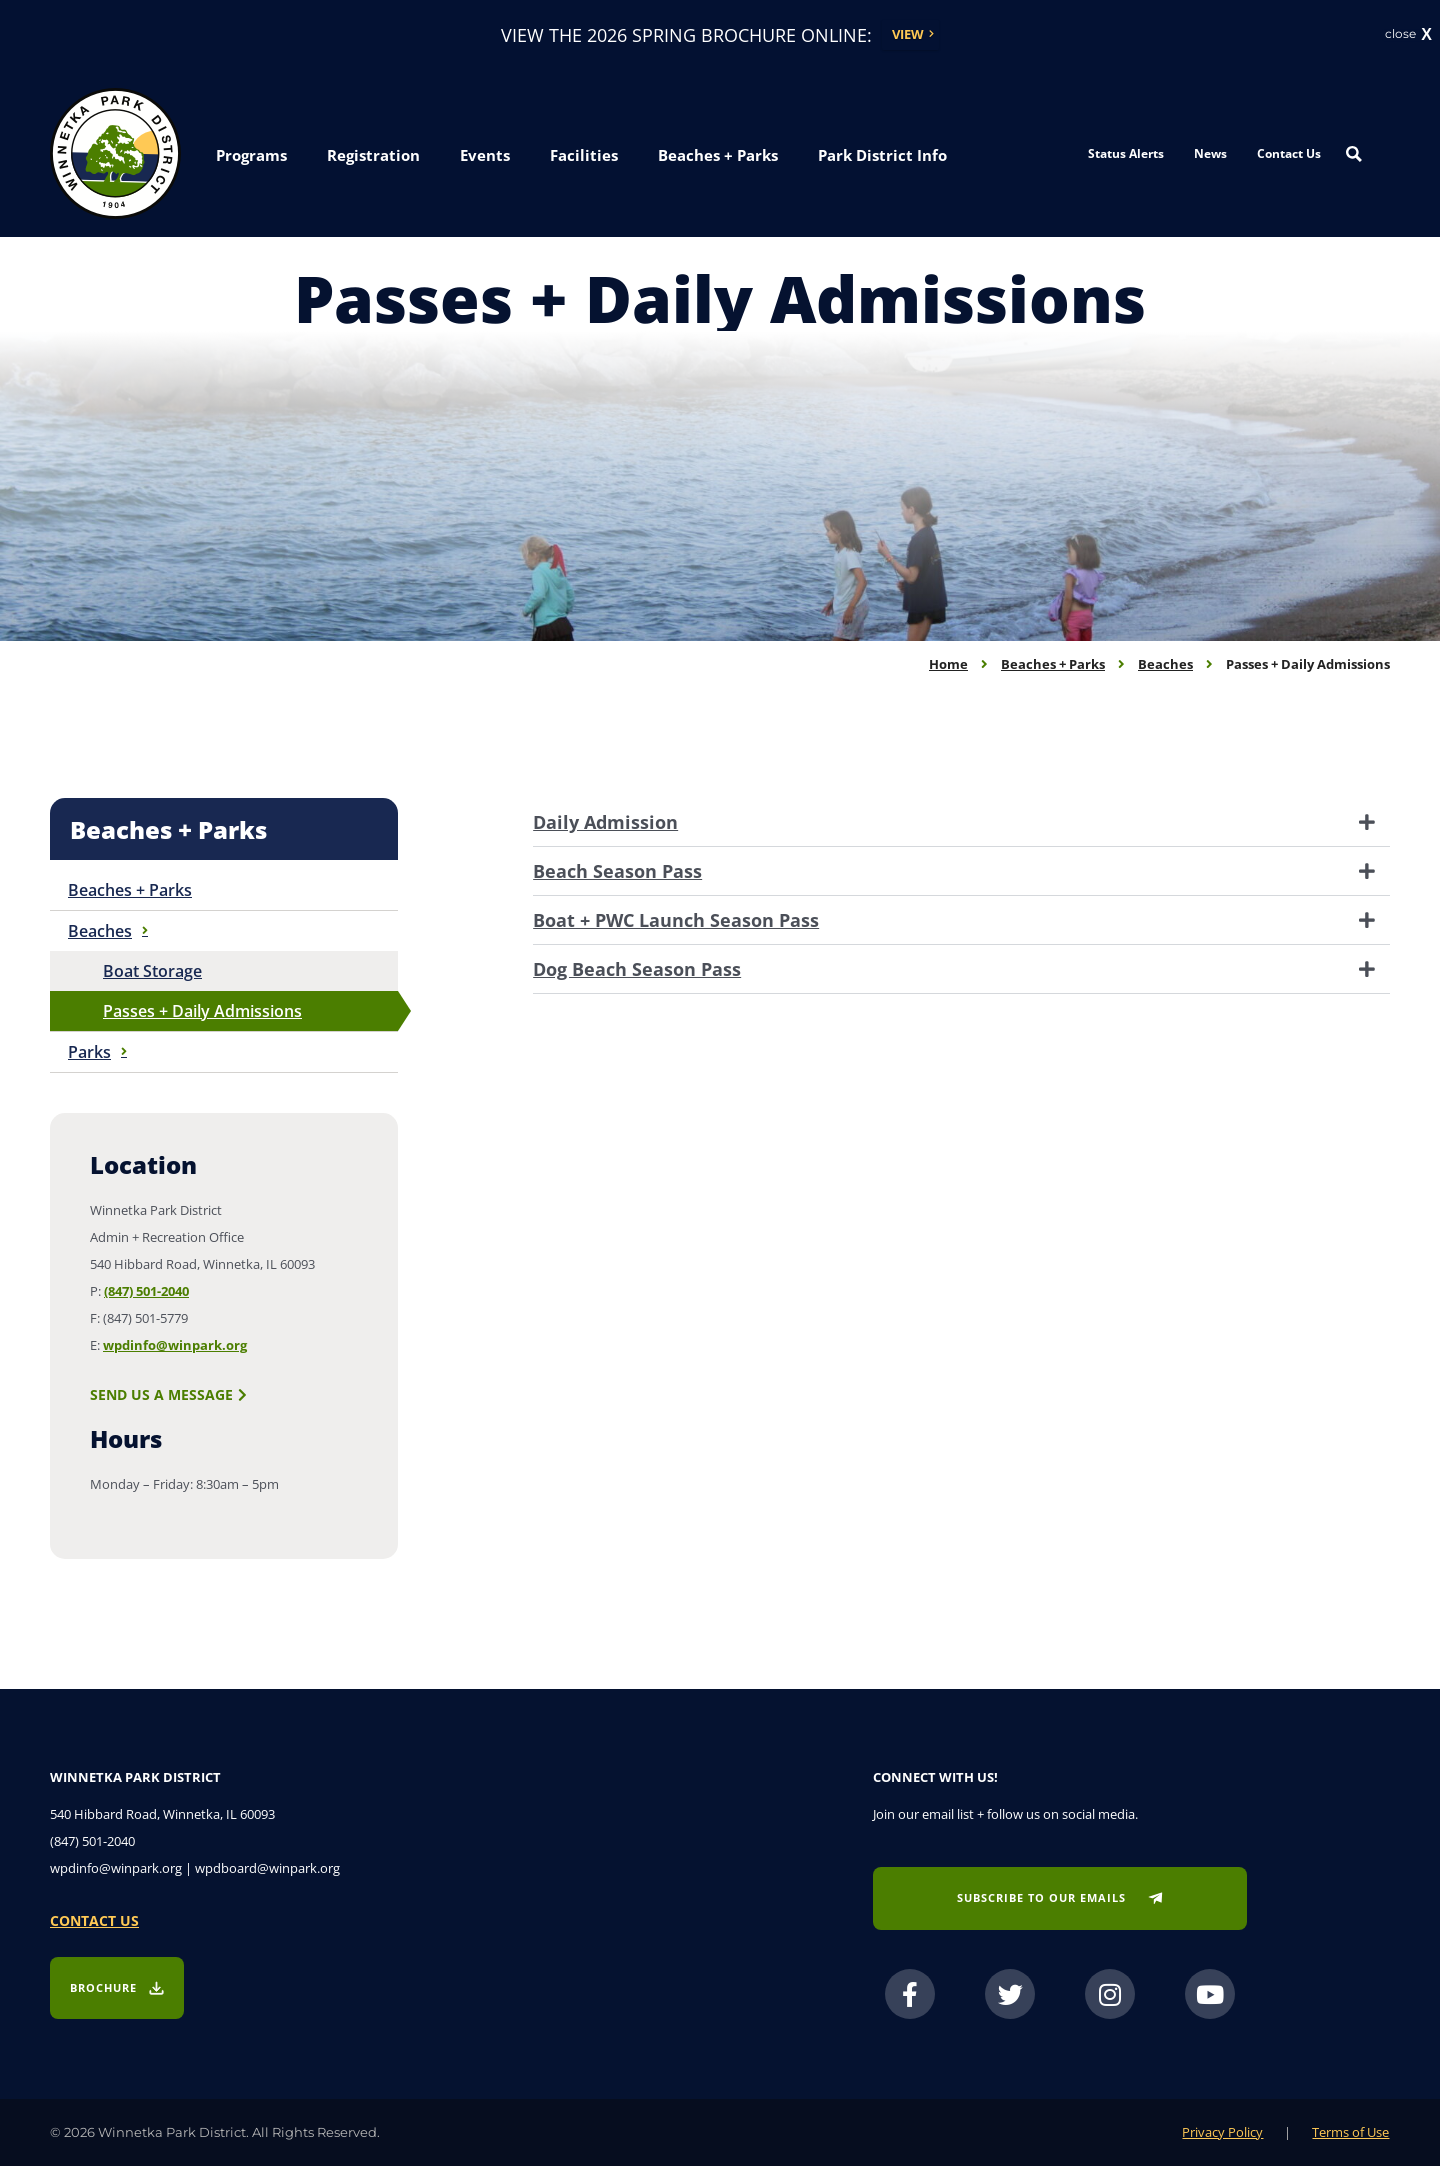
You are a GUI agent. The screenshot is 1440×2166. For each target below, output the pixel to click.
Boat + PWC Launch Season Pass (676, 920)
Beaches (1165, 664)
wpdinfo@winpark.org (175, 1345)
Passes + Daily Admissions (202, 1011)
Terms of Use (1350, 2132)
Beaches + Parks (1053, 664)
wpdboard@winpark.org (267, 1868)
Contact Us (1289, 153)
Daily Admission (605, 822)
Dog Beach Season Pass (637, 969)
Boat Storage (152, 971)
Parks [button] (97, 1052)
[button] (251, 156)
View (908, 34)
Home (948, 664)
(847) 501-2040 (146, 1291)
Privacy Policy (1222, 2132)
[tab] (961, 822)
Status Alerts (1126, 153)
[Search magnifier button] (1354, 154)
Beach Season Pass (617, 871)
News (1210, 153)
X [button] (1426, 35)
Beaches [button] (108, 931)
